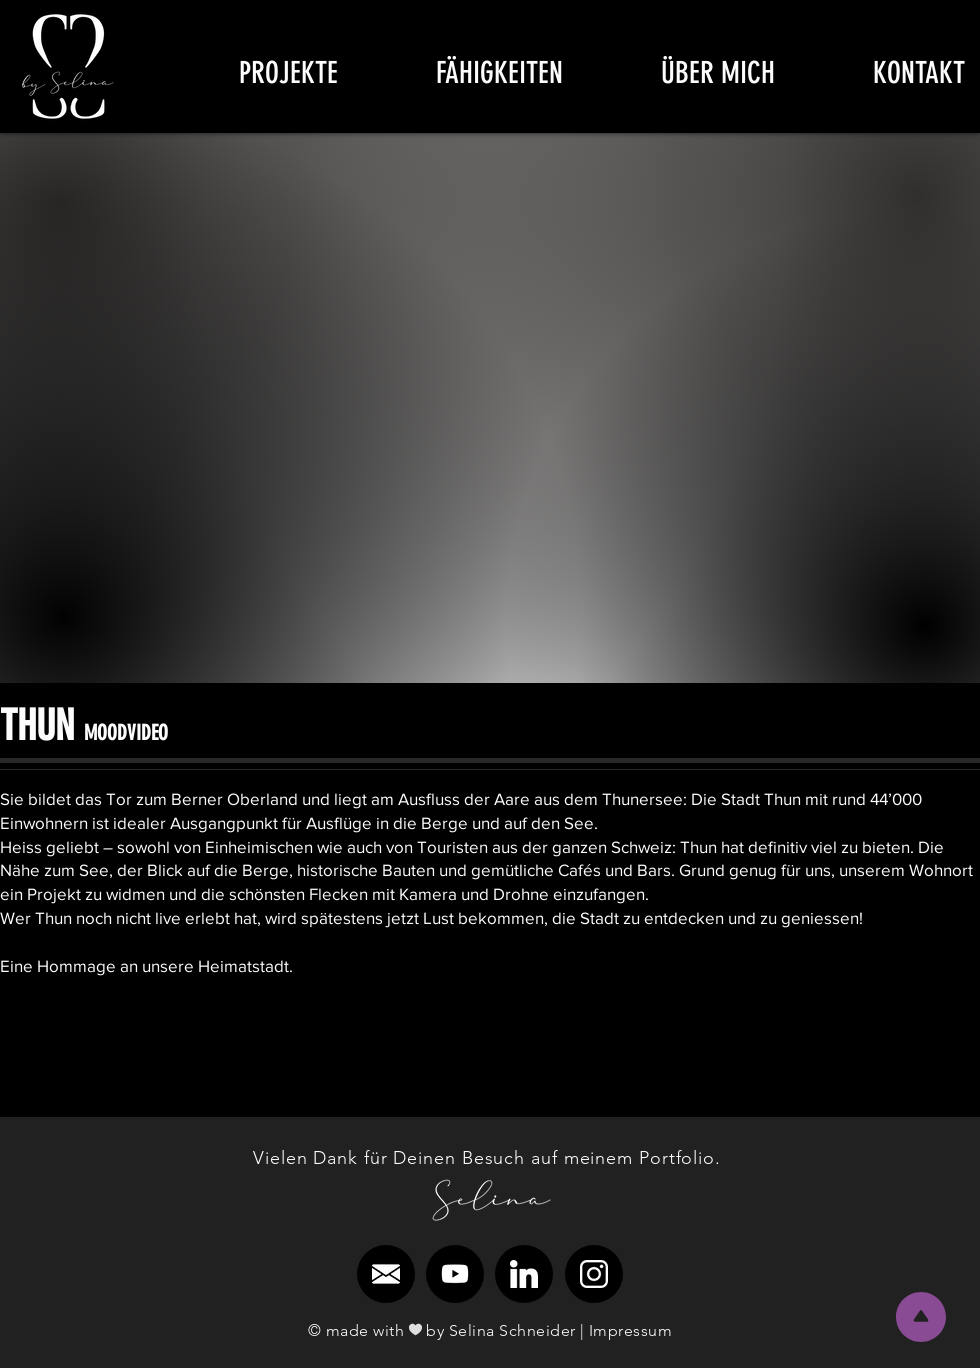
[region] (68, 66)
